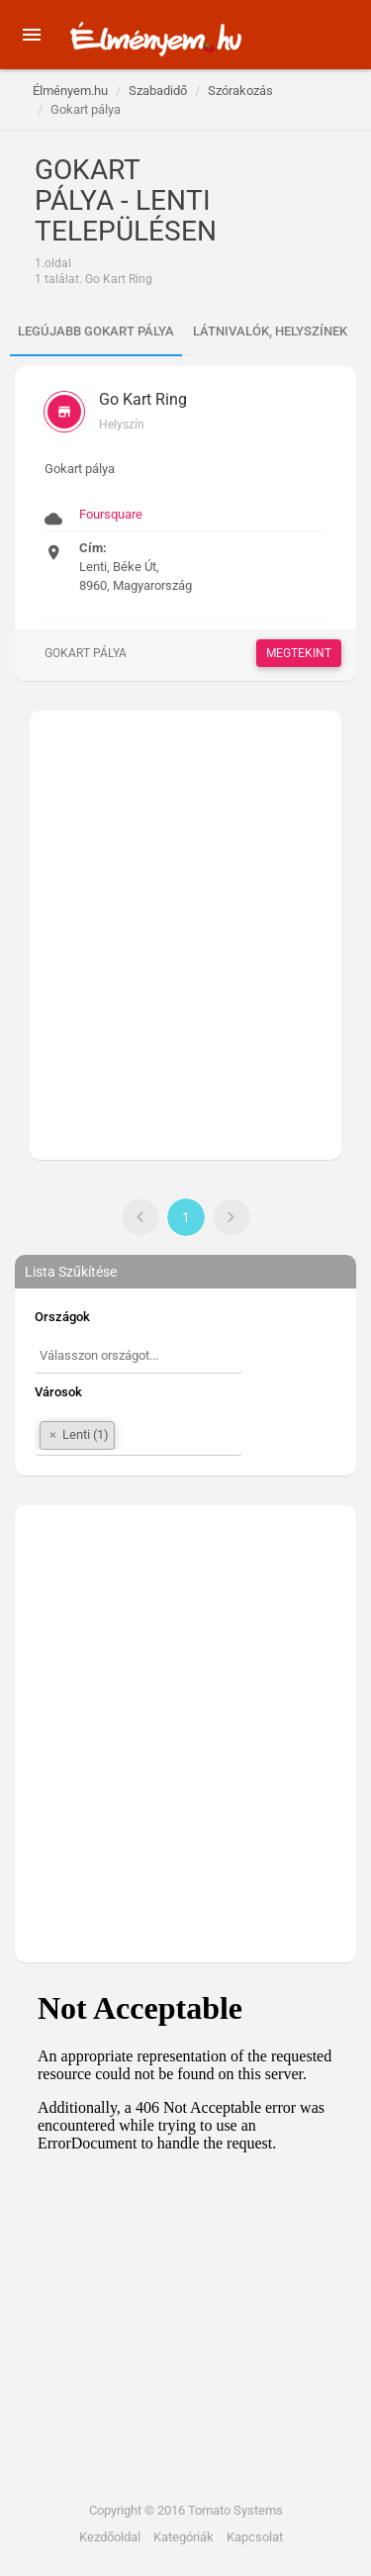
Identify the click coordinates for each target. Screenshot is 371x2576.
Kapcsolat (255, 2536)
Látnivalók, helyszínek (270, 331)
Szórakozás (240, 90)
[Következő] (231, 1217)
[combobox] (138, 1358)
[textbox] (138, 1356)
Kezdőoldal (109, 2536)
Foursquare (110, 514)
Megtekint (298, 653)
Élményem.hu (70, 90)
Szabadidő (158, 90)
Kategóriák (183, 2536)
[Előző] (140, 1217)
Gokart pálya (86, 653)
